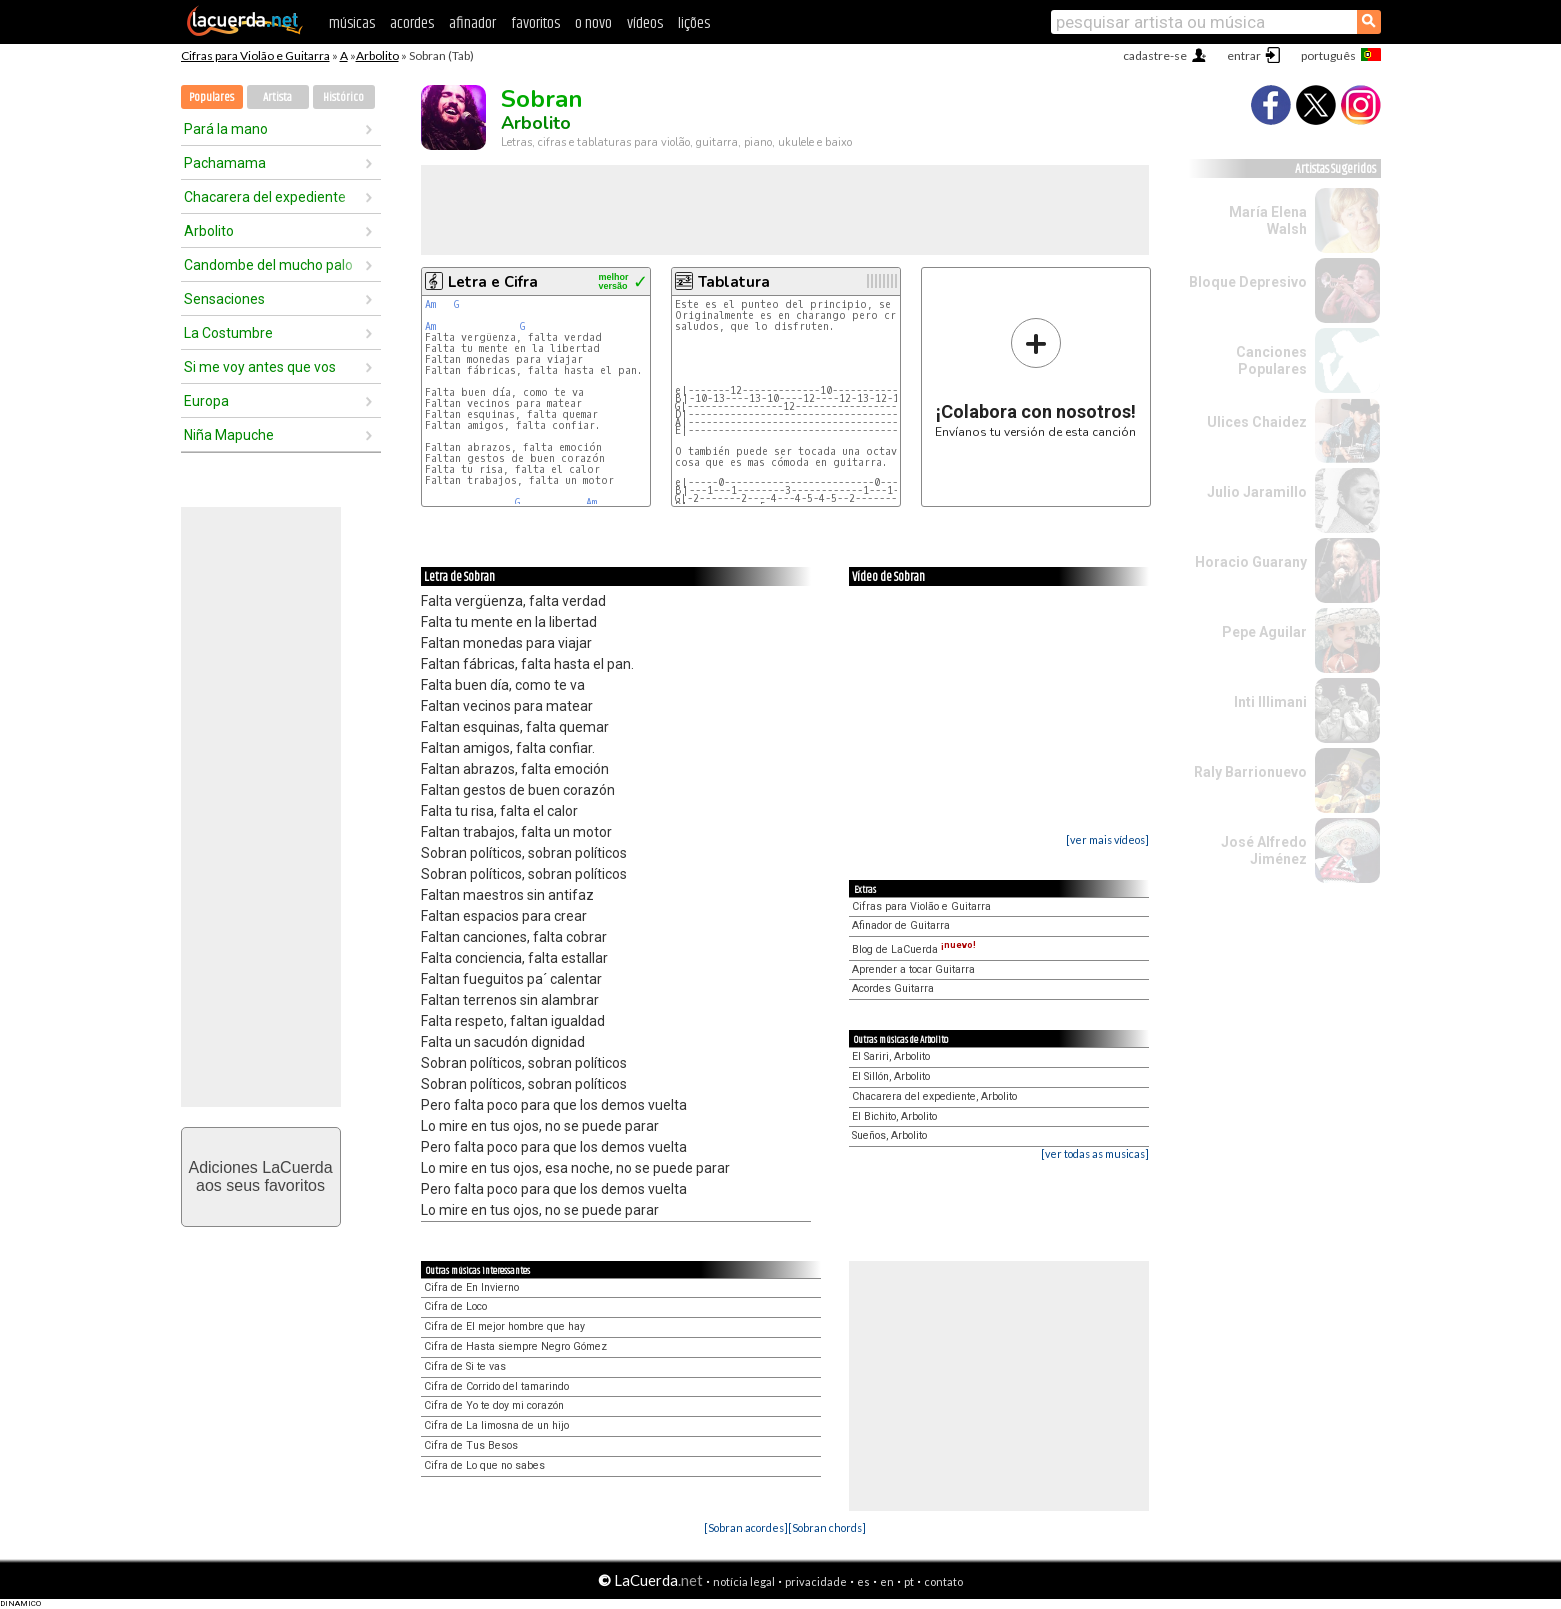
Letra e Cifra (493, 282)
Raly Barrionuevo (1250, 772)
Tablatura (734, 282)
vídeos (645, 23)
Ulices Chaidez (1257, 422)
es (863, 1581)
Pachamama (225, 163)
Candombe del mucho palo (268, 265)
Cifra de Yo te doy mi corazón (494, 1405)
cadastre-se (1155, 55)
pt (909, 1581)
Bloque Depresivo (1248, 282)
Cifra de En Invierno (471, 1287)
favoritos (535, 23)
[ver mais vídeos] (1107, 839)
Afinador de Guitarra (901, 925)
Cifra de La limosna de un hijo (496, 1425)
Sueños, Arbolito (889, 1135)
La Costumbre (228, 333)
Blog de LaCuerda (914, 949)
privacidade (816, 1581)
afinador (472, 23)
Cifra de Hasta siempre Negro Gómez (515, 1346)
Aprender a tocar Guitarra (913, 969)
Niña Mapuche (229, 435)
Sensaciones (224, 299)
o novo (593, 23)
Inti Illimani (1270, 702)
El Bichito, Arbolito (894, 1116)
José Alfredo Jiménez (1264, 850)
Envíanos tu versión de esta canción (1035, 377)
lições (694, 23)
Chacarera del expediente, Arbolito (934, 1096)
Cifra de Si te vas (465, 1366)
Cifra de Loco (455, 1306)
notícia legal (744, 1581)
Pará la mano (226, 129)
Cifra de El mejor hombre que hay (504, 1326)
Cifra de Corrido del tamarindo (496, 1386)
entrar (1244, 55)
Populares (211, 97)
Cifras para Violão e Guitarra (255, 55)
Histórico (343, 97)
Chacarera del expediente (265, 197)
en (887, 1581)
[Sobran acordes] (746, 1527)
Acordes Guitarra (893, 988)
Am (430, 304)
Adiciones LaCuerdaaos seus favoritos (260, 1176)
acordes (412, 23)
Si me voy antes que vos (260, 367)
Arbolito (377, 55)
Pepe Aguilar (1264, 632)
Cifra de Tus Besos (471, 1445)
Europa (206, 401)
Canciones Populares (1271, 360)
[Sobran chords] (827, 1527)
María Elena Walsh (1268, 220)
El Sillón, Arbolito (891, 1076)
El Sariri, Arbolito (891, 1056)
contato (943, 1581)
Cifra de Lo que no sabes (484, 1465)
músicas (352, 23)
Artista (277, 97)
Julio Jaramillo (1257, 492)
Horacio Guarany (1251, 562)
